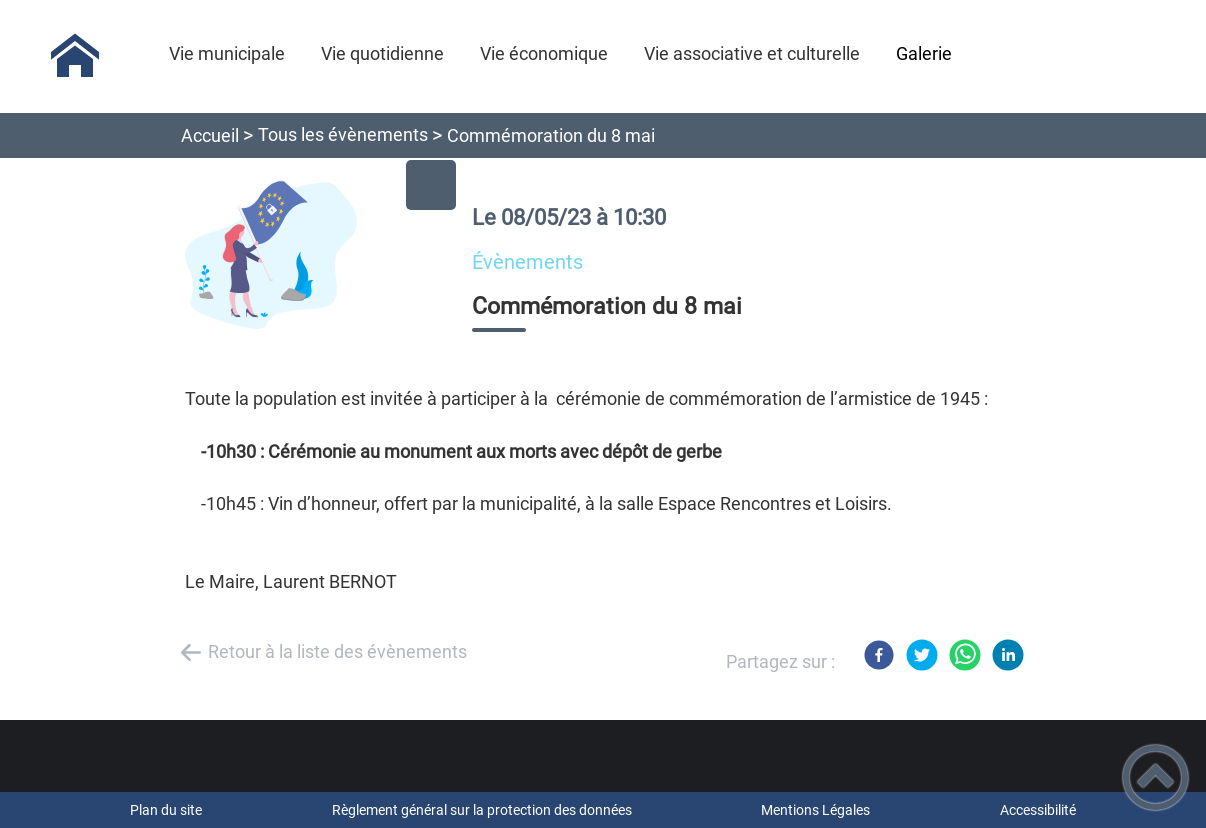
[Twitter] (922, 655)
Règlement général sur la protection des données (482, 810)
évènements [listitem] (527, 262)
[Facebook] (879, 655)
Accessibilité (1038, 810)
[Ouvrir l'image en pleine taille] (310, 256)
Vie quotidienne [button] (382, 53)
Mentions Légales (815, 810)
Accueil (210, 135)
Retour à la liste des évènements (337, 651)
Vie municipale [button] (227, 53)
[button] (1155, 777)
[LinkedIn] (1008, 655)
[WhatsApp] (965, 655)
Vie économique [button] (544, 53)
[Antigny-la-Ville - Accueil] (75, 56)
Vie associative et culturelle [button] (752, 53)
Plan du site (166, 810)
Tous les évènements (343, 134)
